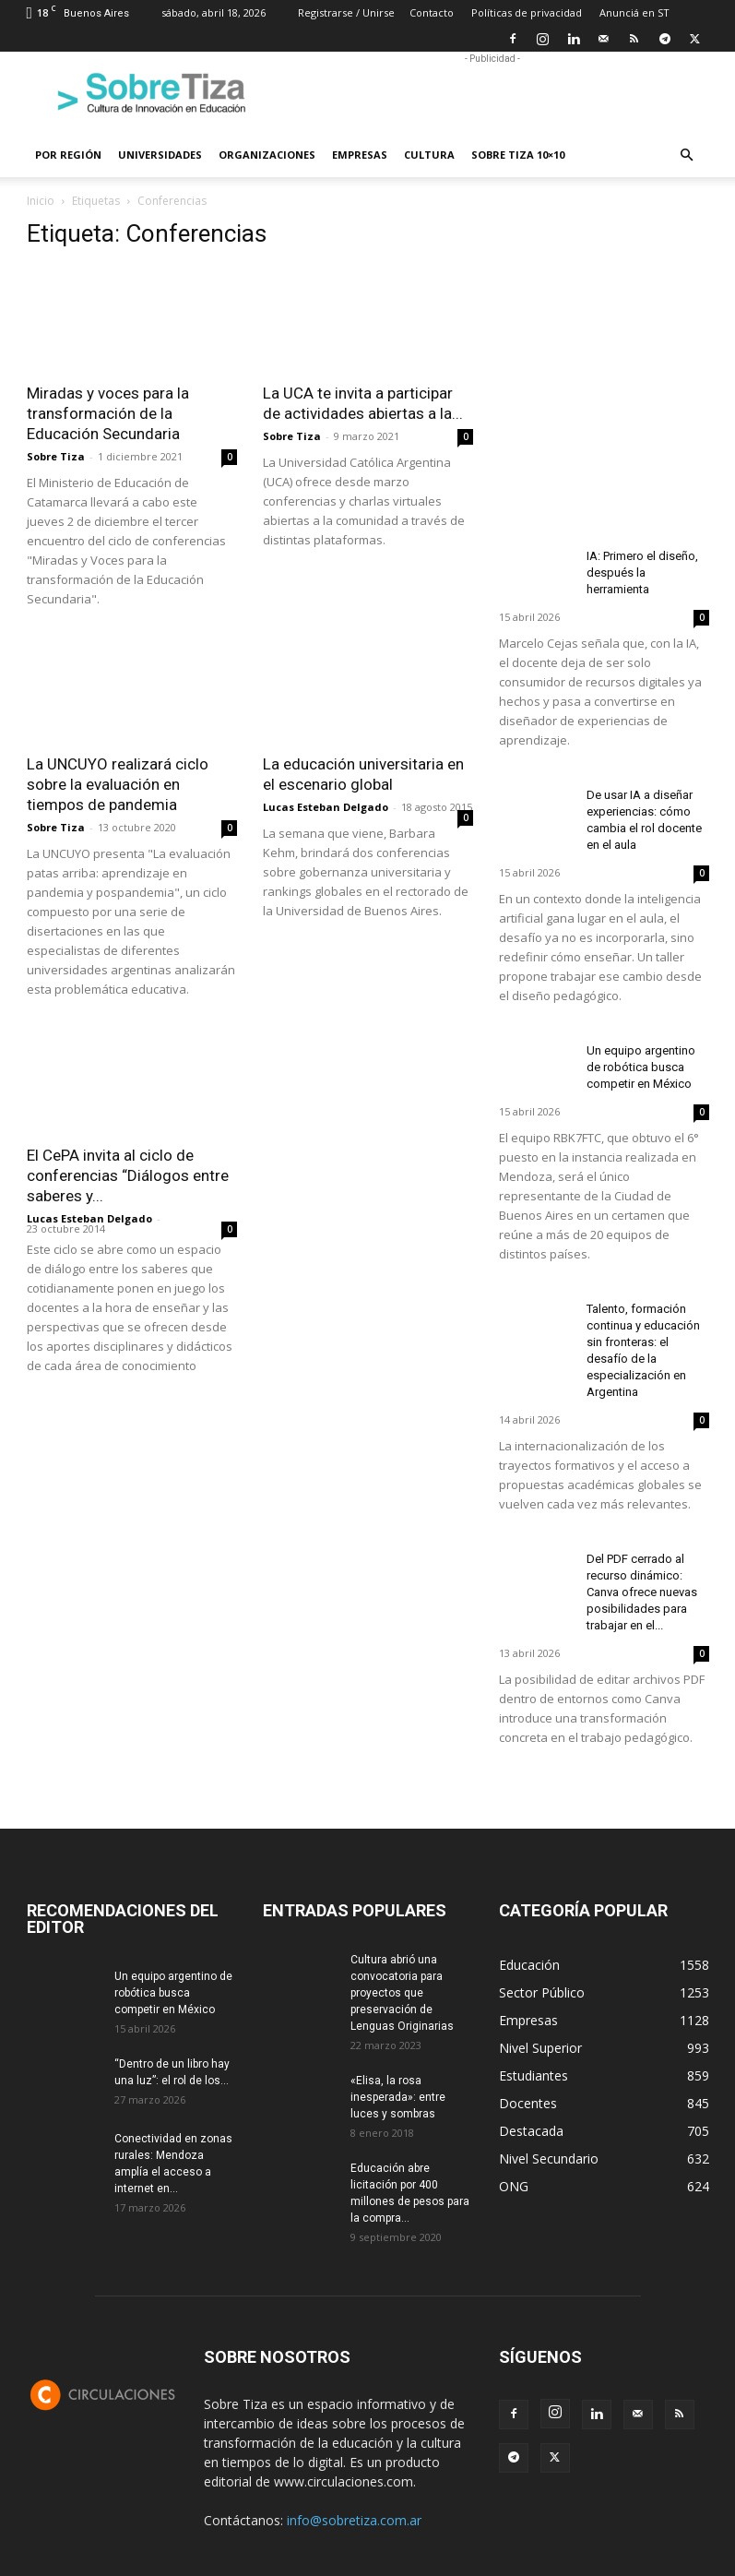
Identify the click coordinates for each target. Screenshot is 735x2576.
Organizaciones (267, 154)
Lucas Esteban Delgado (325, 807)
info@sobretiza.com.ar (354, 2520)
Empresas (359, 154)
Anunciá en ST (634, 12)
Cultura (429, 154)
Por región (68, 154)
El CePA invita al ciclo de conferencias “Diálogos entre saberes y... (128, 1175)
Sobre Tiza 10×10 (517, 154)
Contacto (431, 12)
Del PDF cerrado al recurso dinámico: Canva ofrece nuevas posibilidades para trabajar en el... (642, 1592)
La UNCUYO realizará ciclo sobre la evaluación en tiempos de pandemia (117, 784)
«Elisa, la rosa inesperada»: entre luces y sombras (397, 2097)
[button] (687, 155)
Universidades (160, 154)
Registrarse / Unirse (346, 12)
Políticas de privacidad (526, 12)
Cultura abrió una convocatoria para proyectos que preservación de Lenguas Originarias (402, 1993)
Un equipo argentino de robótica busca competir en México (641, 1067)
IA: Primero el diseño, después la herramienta (642, 572)
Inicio (40, 201)
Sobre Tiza (56, 456)
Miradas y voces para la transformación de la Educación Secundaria (108, 413)
